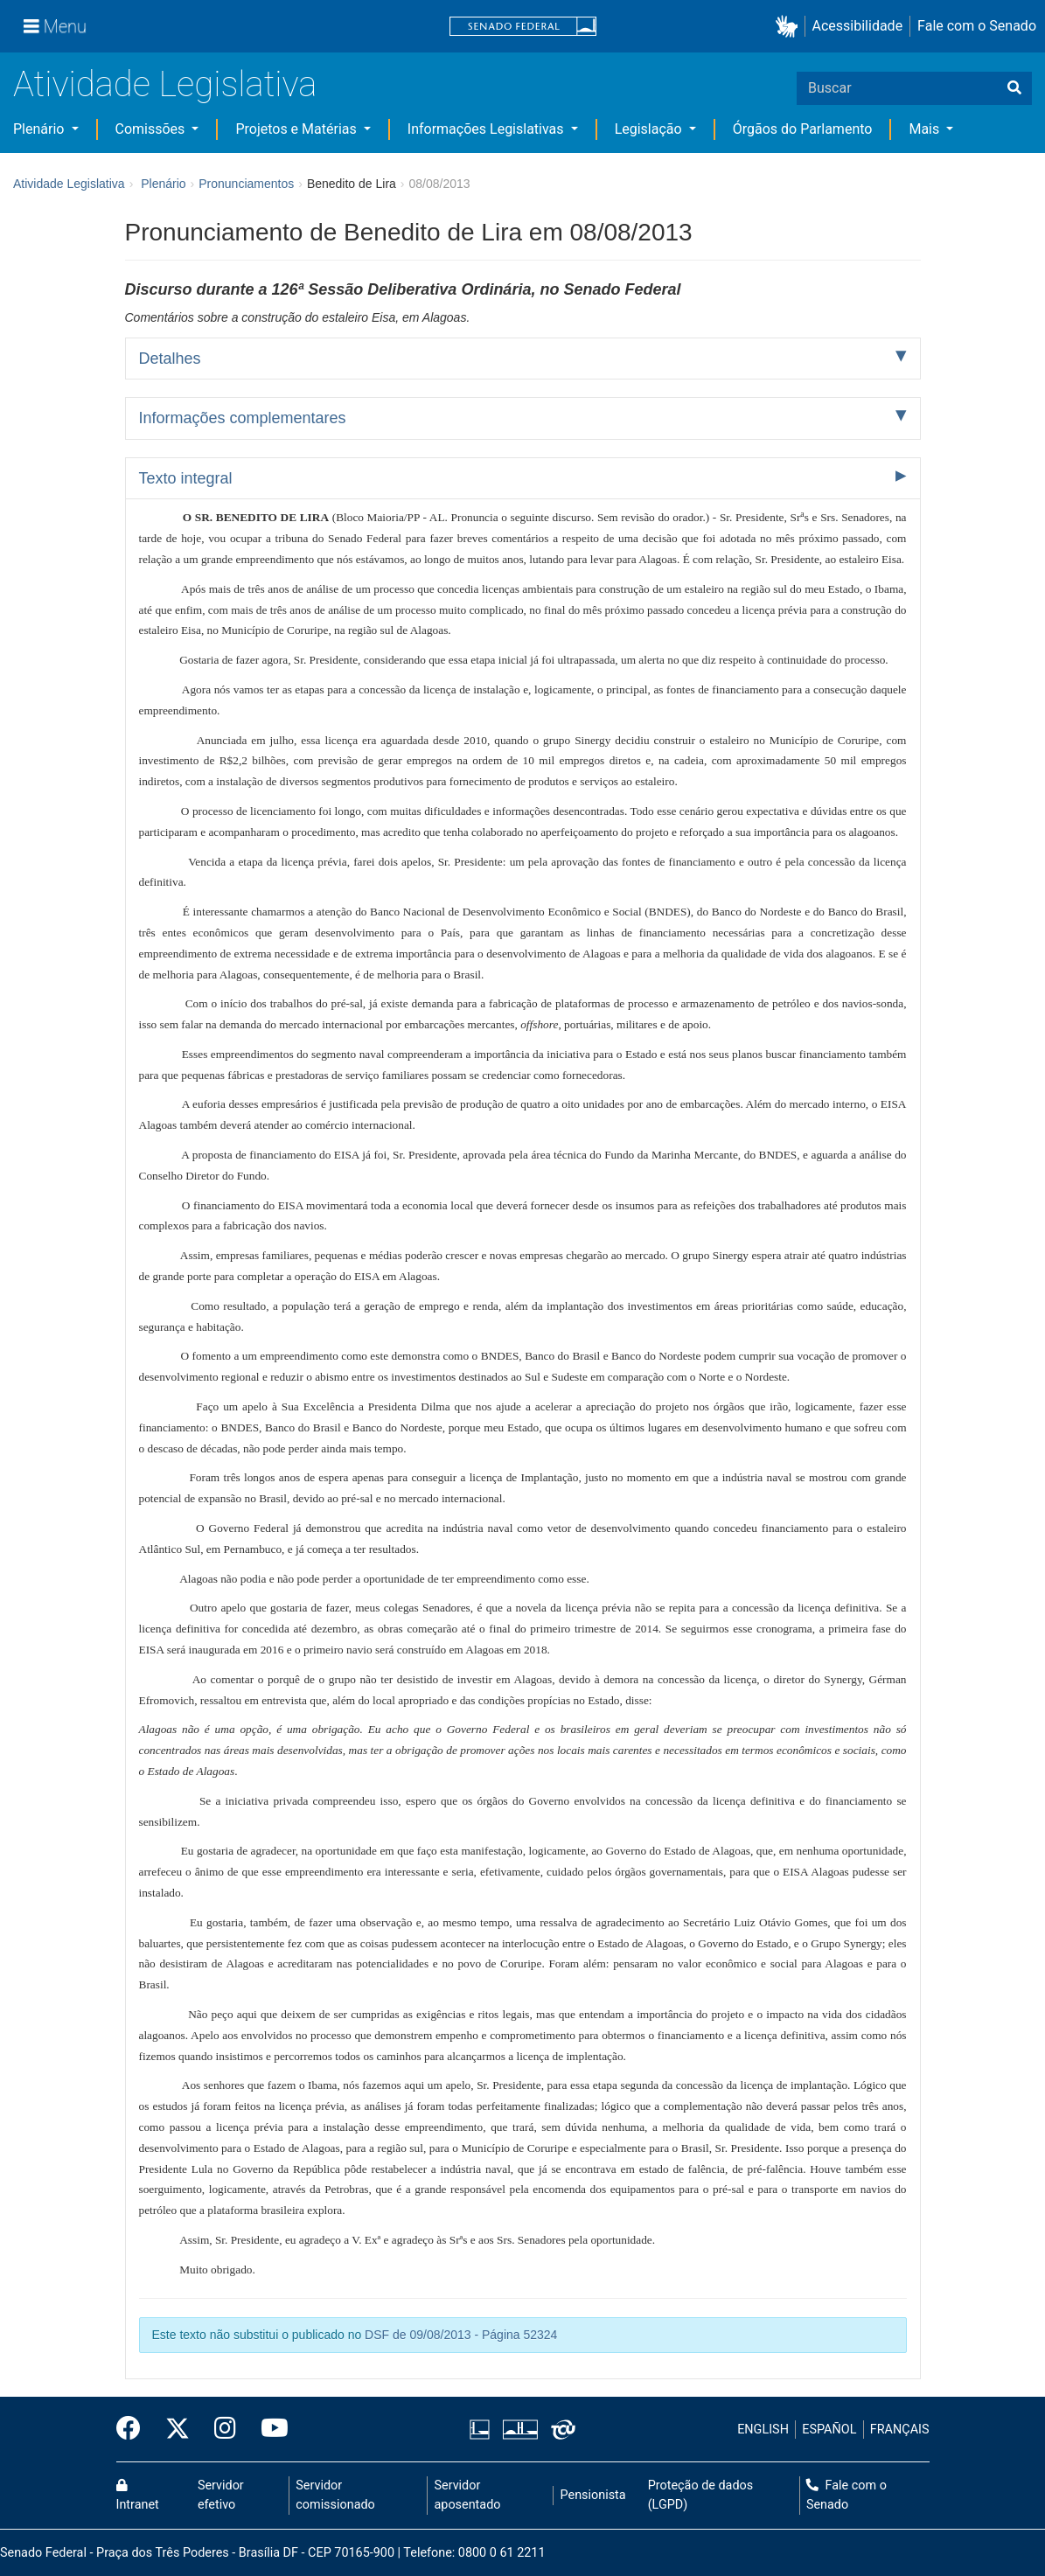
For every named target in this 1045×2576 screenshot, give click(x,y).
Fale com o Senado (976, 25)
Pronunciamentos (246, 184)
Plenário (40, 129)
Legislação (650, 129)
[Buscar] (1014, 88)
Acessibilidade (857, 25)
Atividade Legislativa (165, 84)
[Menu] (55, 26)
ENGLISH (763, 2429)
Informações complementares (242, 418)
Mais (926, 129)
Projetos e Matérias (297, 129)
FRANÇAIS (900, 2429)
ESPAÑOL (829, 2429)
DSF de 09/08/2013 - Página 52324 (461, 2335)
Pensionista (593, 2495)
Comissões (152, 129)
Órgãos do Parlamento (803, 129)
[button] (790, 26)
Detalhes (170, 358)
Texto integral (186, 478)
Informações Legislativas (488, 129)
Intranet (137, 2495)
